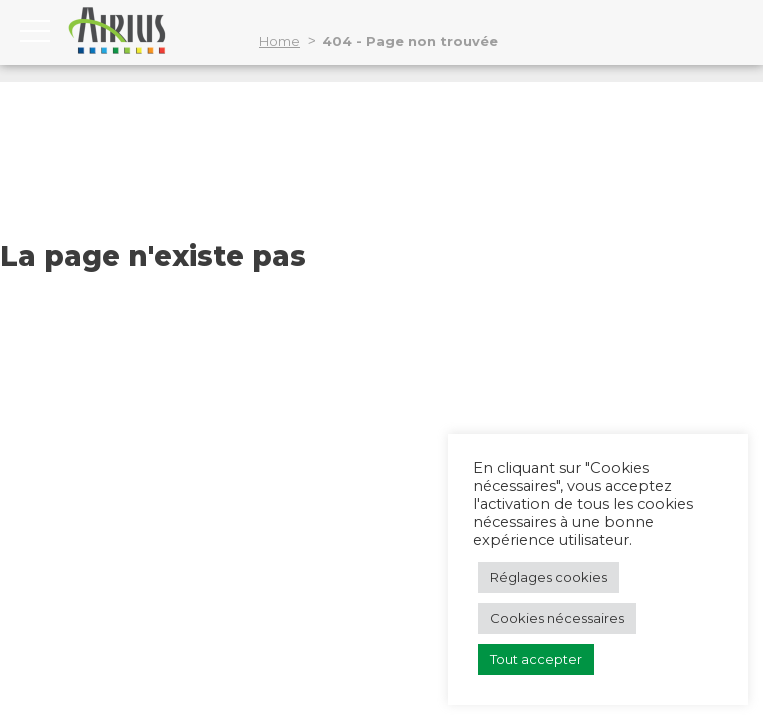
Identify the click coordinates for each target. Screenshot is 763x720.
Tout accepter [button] (536, 659)
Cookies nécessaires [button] (557, 618)
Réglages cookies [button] (548, 577)
